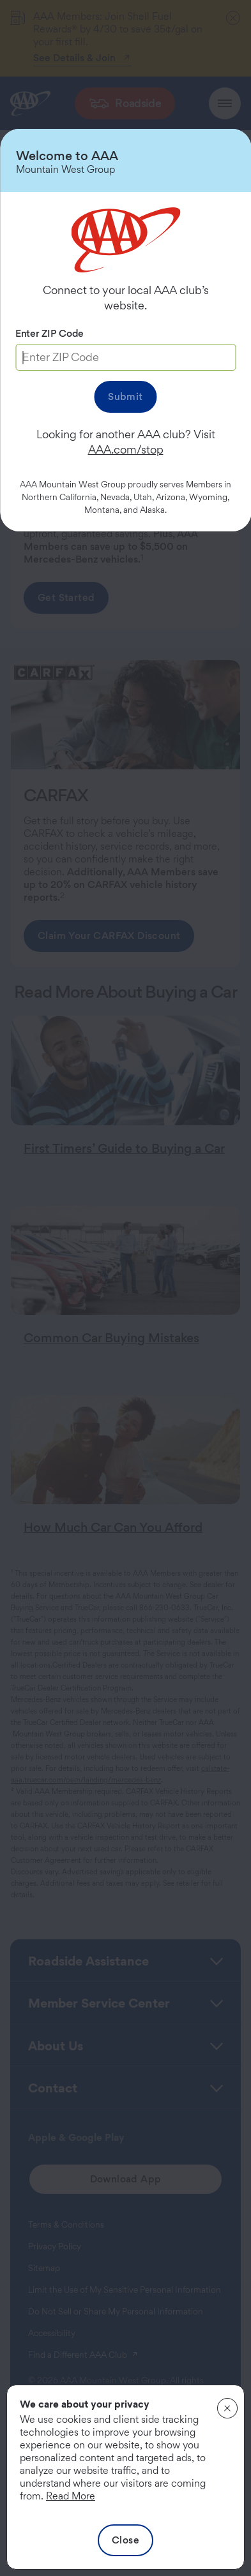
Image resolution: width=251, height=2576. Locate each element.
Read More (70, 2496)
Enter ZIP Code (49, 333)
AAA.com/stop (126, 449)
